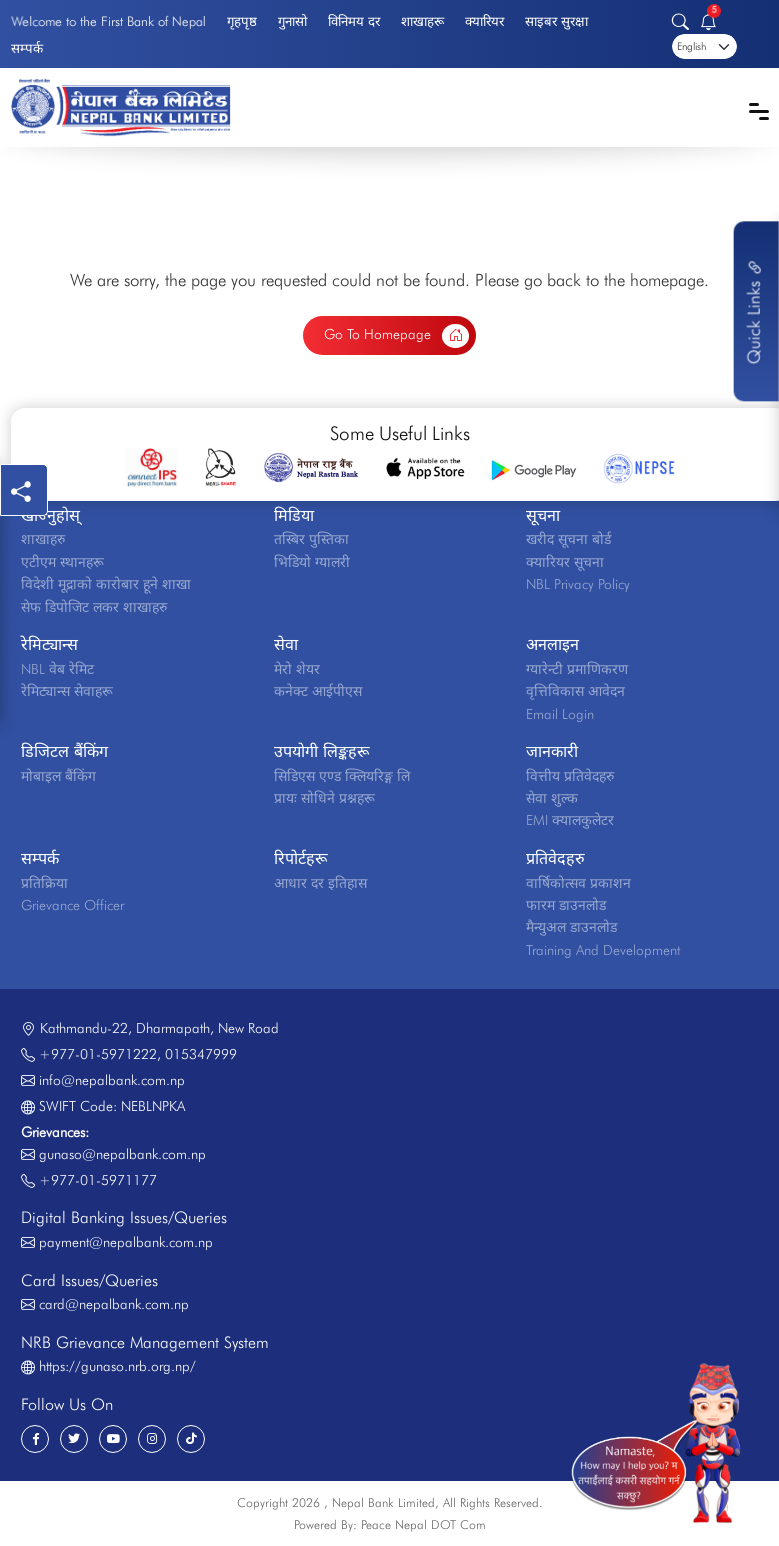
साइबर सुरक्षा (556, 21)
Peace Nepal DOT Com (423, 1524)
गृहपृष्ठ (242, 21)
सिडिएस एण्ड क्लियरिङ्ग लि (342, 776)
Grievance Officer (72, 905)
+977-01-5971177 (98, 1180)
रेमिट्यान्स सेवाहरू (67, 691)
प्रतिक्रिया (44, 883)
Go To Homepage (396, 336)
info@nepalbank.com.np (112, 1080)
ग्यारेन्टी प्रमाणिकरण (577, 669)
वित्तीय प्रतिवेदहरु (570, 776)
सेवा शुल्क (552, 798)
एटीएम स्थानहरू (62, 562)
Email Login (560, 714)
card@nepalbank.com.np (114, 1304)
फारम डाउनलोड (566, 905)
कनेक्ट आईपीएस (318, 691)
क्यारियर (484, 21)
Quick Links (754, 311)
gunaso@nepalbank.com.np (122, 1154)
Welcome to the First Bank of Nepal (108, 21)
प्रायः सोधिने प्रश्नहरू (324, 798)
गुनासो (292, 21)
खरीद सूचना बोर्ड (568, 539)
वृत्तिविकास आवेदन (575, 691)
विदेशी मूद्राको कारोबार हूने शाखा (106, 584)
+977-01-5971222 (98, 1054)
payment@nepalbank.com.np (126, 1242)
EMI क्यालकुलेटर (570, 820)
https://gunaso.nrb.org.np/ (117, 1366)
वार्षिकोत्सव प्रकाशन (578, 883)
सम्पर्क (27, 48)
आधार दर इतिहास (320, 883)
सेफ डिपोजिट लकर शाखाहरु (94, 607)
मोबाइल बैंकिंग (58, 776)
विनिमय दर (354, 21)
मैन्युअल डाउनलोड (571, 927)
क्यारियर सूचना (565, 562)
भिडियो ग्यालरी (312, 562)
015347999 (201, 1054)
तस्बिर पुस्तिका (311, 539)
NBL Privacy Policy (578, 584)
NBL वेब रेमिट (57, 669)
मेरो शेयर (297, 669)
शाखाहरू (422, 21)
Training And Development (603, 950)
